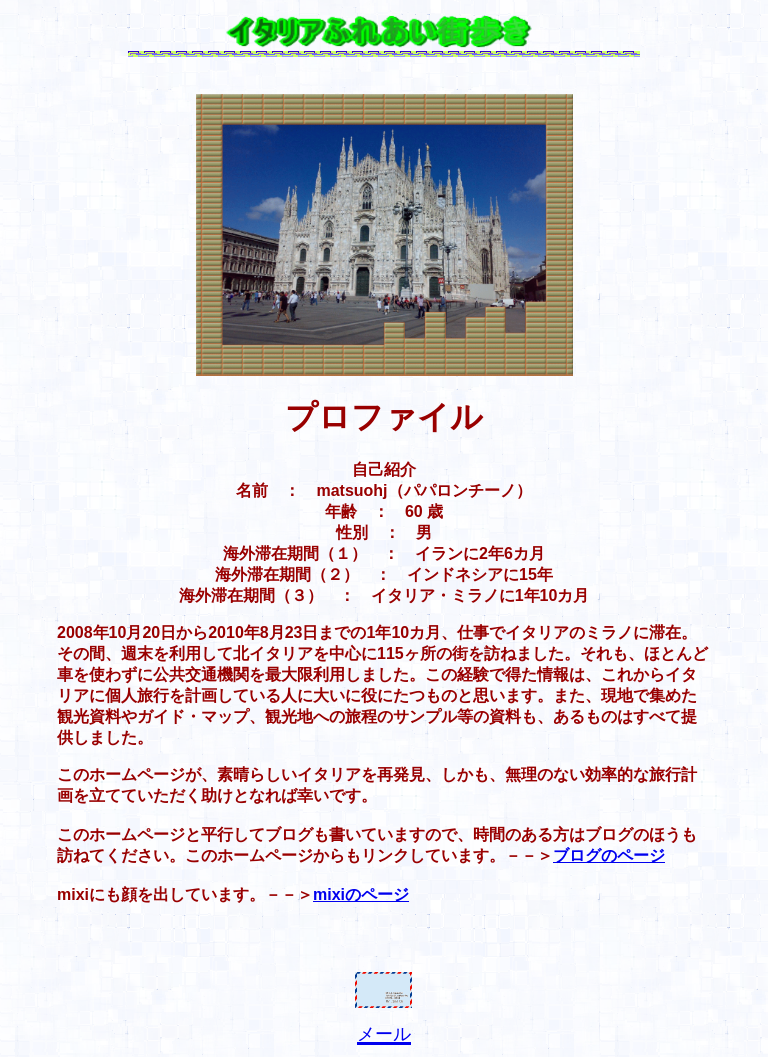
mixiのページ (361, 894)
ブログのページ (609, 855)
